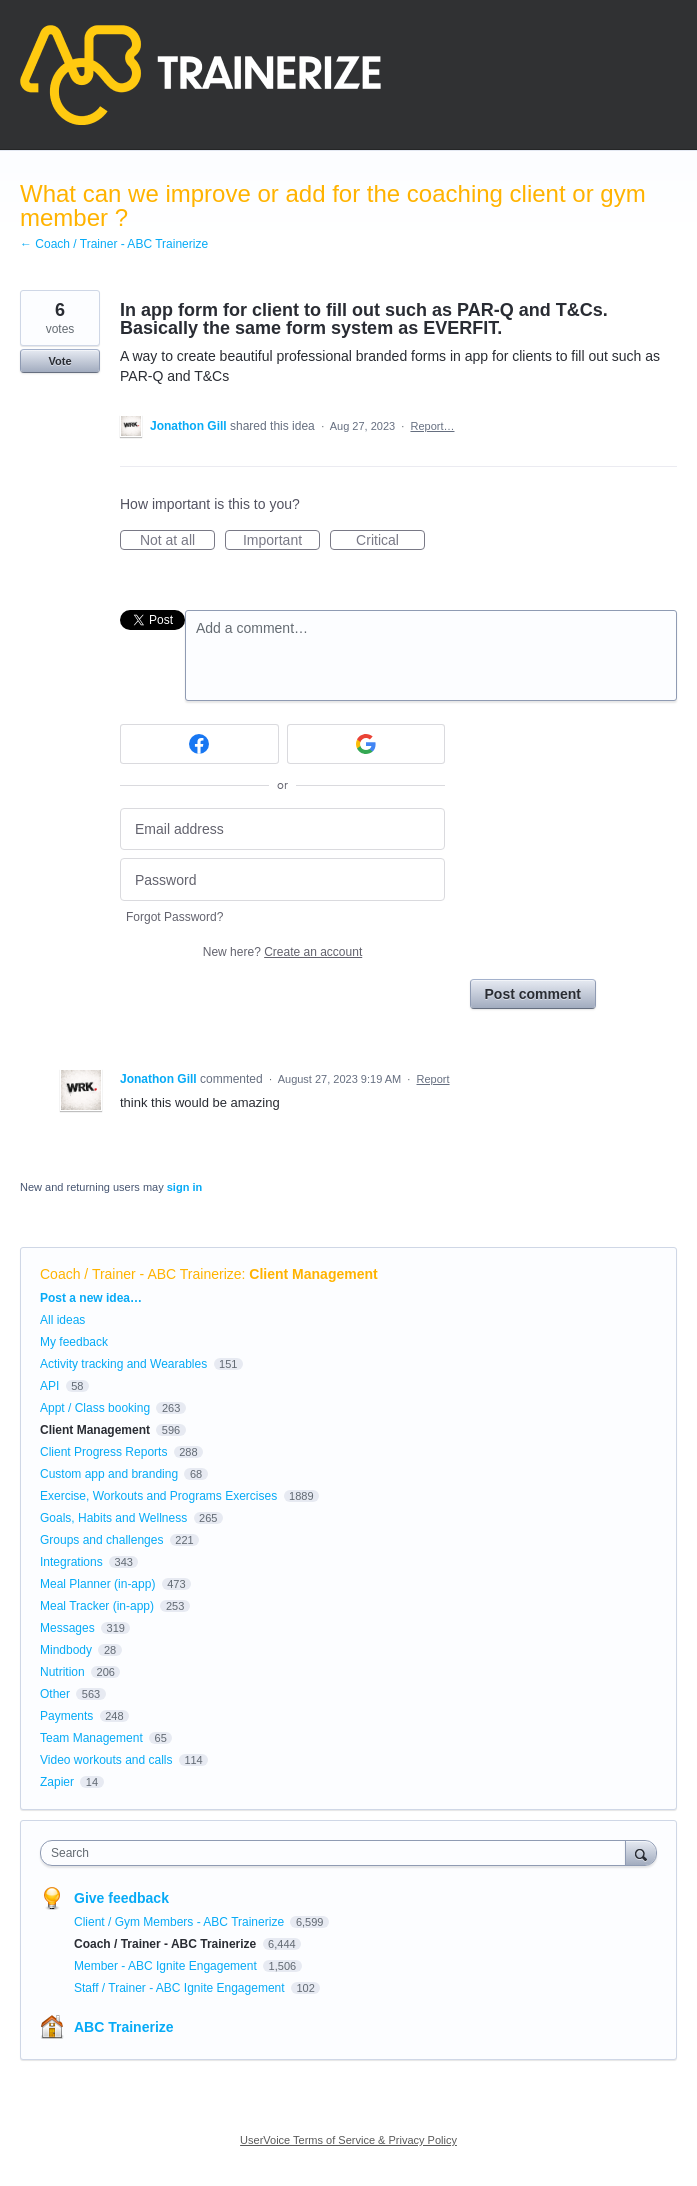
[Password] (282, 879)
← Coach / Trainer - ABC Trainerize (114, 244)
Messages (67, 1628)
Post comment (533, 994)
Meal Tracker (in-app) (97, 1606)
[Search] (641, 1852)
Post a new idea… (91, 1298)
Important (281, 541)
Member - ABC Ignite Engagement (167, 1966)
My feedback (74, 1342)
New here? (282, 952)
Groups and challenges (101, 1540)
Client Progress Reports (103, 1452)
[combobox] (337, 1853)
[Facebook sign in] (199, 744)
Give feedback (121, 1898)
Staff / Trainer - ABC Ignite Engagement (181, 1988)
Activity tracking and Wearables (123, 1364)
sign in (184, 1187)
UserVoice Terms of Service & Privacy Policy (348, 2140)
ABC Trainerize (124, 2027)
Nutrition (62, 1672)
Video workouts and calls (106, 1760)
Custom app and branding (109, 1474)
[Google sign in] (366, 744)
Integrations (71, 1562)
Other (55, 1694)
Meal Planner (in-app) (97, 1584)
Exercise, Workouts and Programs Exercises (158, 1496)
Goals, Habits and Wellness (113, 1518)
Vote (59, 361)
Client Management (313, 1274)
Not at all (177, 541)
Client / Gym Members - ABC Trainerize (180, 1922)
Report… (432, 426)
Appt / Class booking (95, 1408)
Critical (390, 541)
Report (433, 1079)
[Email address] (282, 829)
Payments (66, 1716)
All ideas (62, 1320)
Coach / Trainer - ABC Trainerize (141, 1274)
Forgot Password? (174, 917)
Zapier (57, 1782)
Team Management (91, 1738)
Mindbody (66, 1650)
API (49, 1386)
